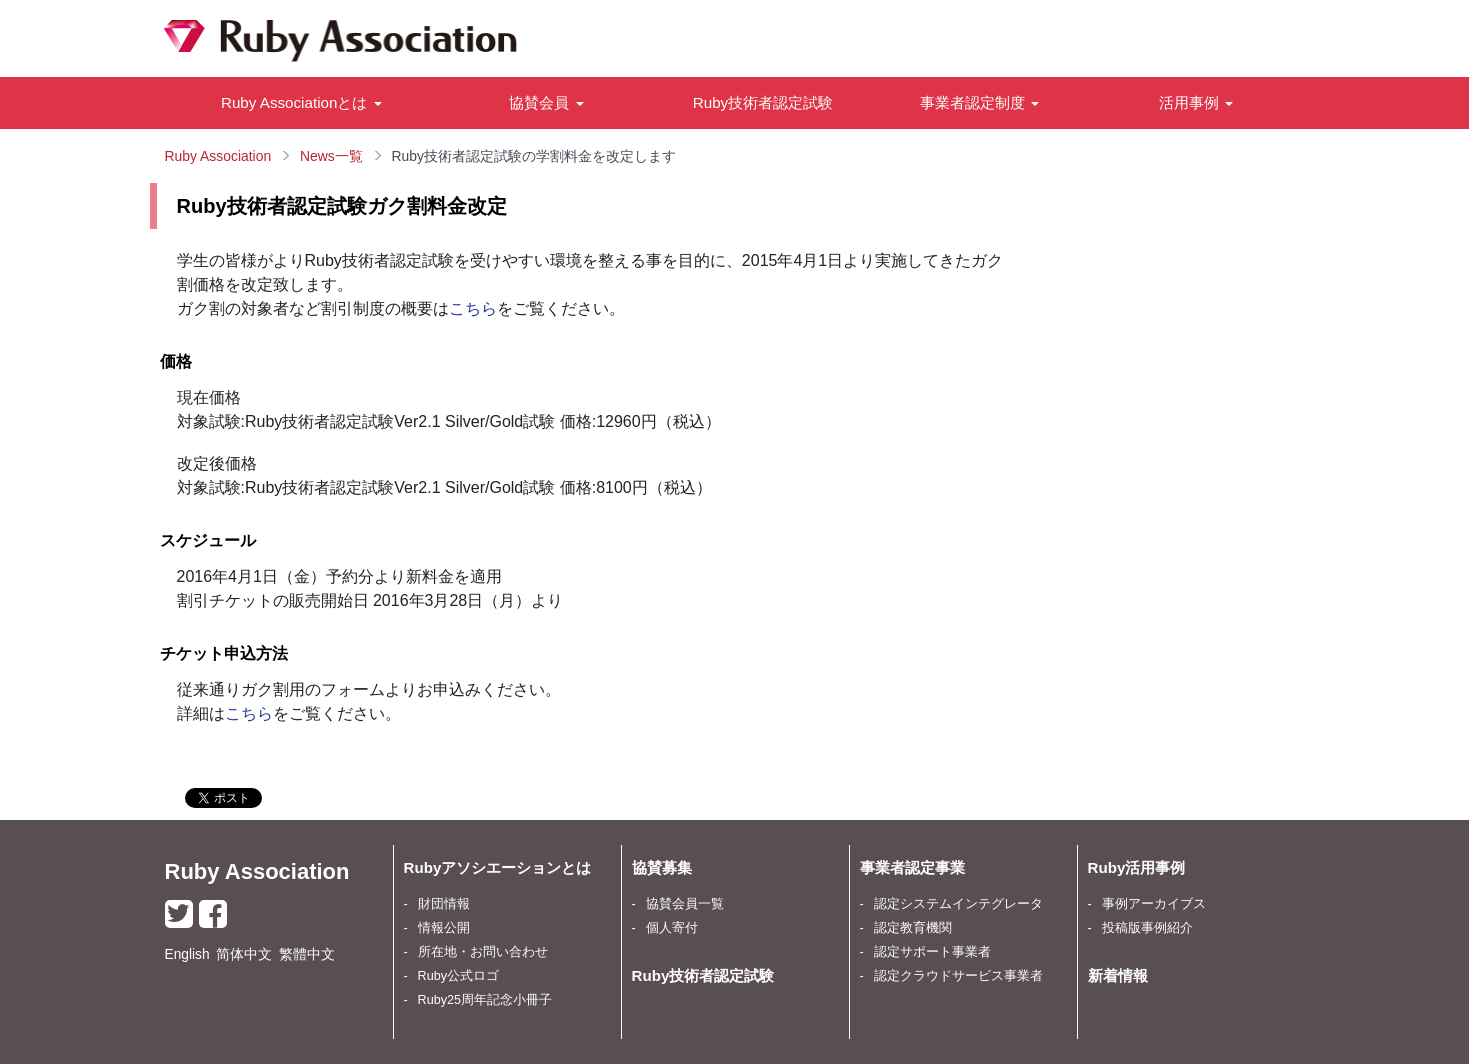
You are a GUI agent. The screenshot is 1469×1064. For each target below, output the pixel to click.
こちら (473, 308)
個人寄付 (672, 928)
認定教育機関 (913, 928)
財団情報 (444, 904)
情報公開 (444, 928)
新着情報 (1118, 975)
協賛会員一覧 (685, 904)
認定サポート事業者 (932, 952)
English (187, 954)
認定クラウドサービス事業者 (958, 976)
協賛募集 (662, 867)
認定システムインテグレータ (958, 904)
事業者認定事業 (912, 867)
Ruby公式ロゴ (459, 976)
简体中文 (244, 954)
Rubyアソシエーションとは (498, 867)
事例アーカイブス (1154, 904)
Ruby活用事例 (1137, 867)
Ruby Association (257, 871)
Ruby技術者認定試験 (763, 102)
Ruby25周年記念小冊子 (485, 1000)
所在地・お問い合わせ (483, 952)
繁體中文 (307, 954)
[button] (302, 103)
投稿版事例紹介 (1147, 928)
